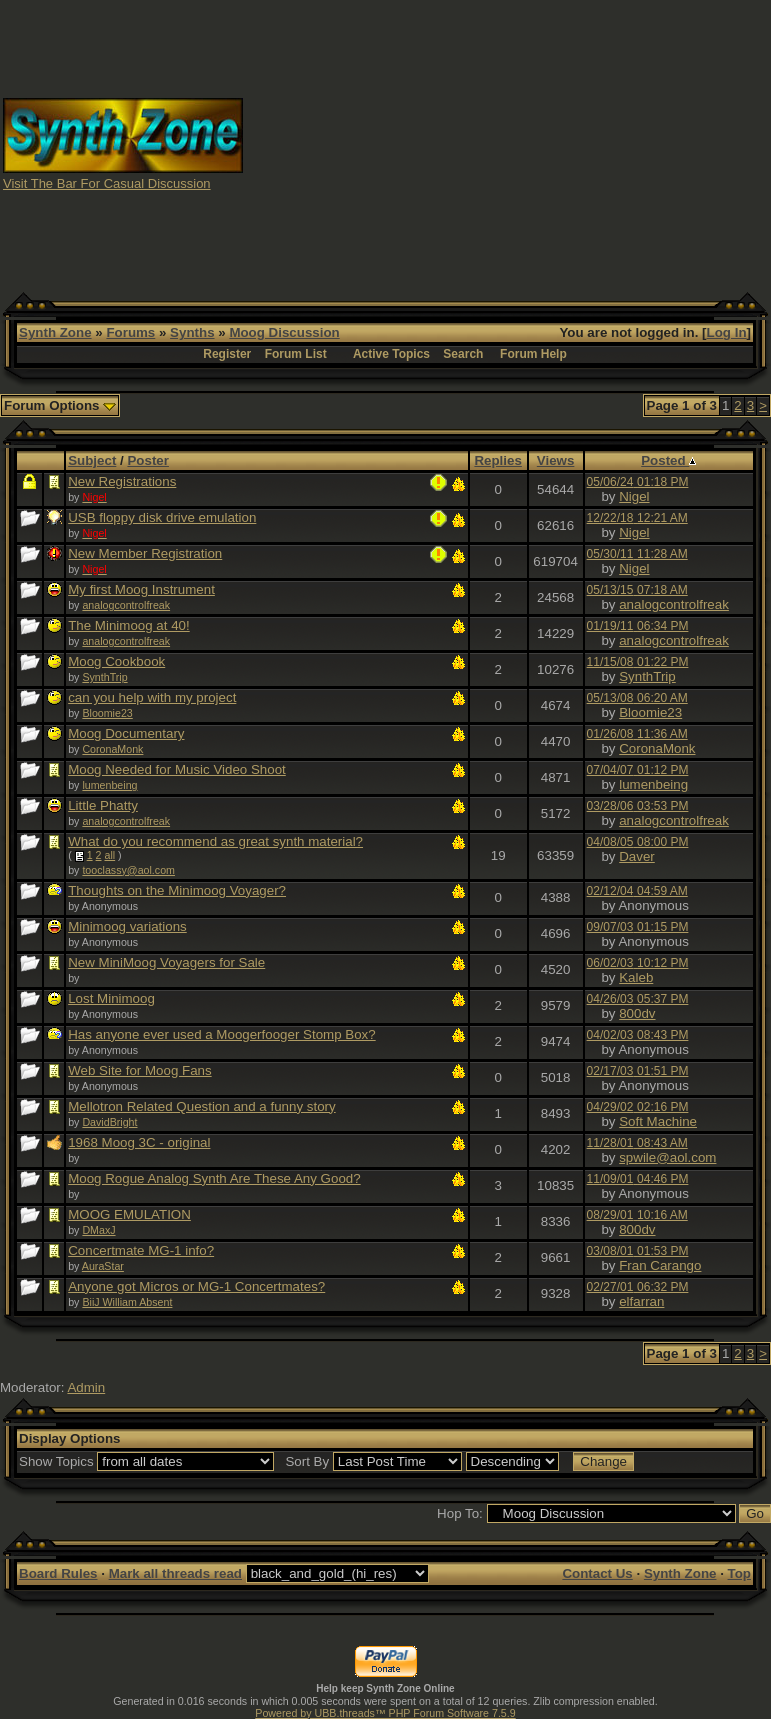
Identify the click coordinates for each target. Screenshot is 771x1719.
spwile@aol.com (667, 1157)
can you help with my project (152, 697)
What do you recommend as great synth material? (215, 841)
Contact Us (597, 1573)
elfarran (641, 1301)
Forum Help (533, 354)
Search (463, 354)
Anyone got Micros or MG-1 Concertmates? (196, 1286)
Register (227, 354)
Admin (86, 1387)
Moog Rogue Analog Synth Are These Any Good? (214, 1178)
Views (556, 460)
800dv (637, 1013)
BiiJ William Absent (127, 1302)
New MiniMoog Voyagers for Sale (166, 962)
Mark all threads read (175, 1573)
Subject (92, 460)
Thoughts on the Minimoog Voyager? (177, 890)
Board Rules (58, 1573)
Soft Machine (658, 1121)
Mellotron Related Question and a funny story (201, 1106)
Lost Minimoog (111, 998)
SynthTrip (104, 677)
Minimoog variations (127, 926)
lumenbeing (109, 785)
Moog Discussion (284, 332)
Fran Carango (660, 1265)
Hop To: (460, 1513)
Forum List (296, 354)
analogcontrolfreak (126, 605)
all (109, 855)
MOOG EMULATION (129, 1214)
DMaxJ (98, 1230)
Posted (668, 460)
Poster (147, 460)
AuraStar (103, 1266)
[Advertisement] (507, 143)
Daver (637, 856)
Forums (130, 332)
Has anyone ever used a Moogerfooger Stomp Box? (221, 1034)
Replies (497, 460)
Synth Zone (55, 332)
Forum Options (60, 405)
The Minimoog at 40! (129, 625)
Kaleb (636, 977)
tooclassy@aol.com (128, 870)
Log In (727, 332)
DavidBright (109, 1122)
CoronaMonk (112, 749)
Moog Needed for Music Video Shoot (177, 769)
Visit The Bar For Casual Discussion (107, 183)
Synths (192, 332)
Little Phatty (103, 805)
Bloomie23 (107, 713)
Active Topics (391, 354)
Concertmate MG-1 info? (141, 1250)
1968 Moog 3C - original (139, 1142)
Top (739, 1573)
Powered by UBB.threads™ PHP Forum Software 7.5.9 (385, 1713)
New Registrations (122, 481)
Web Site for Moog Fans (139, 1070)
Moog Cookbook (116, 661)
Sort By (307, 1461)
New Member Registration (145, 553)
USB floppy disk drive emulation (162, 517)
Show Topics (56, 1461)
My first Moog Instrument (141, 589)
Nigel (634, 496)
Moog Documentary (126, 733)
